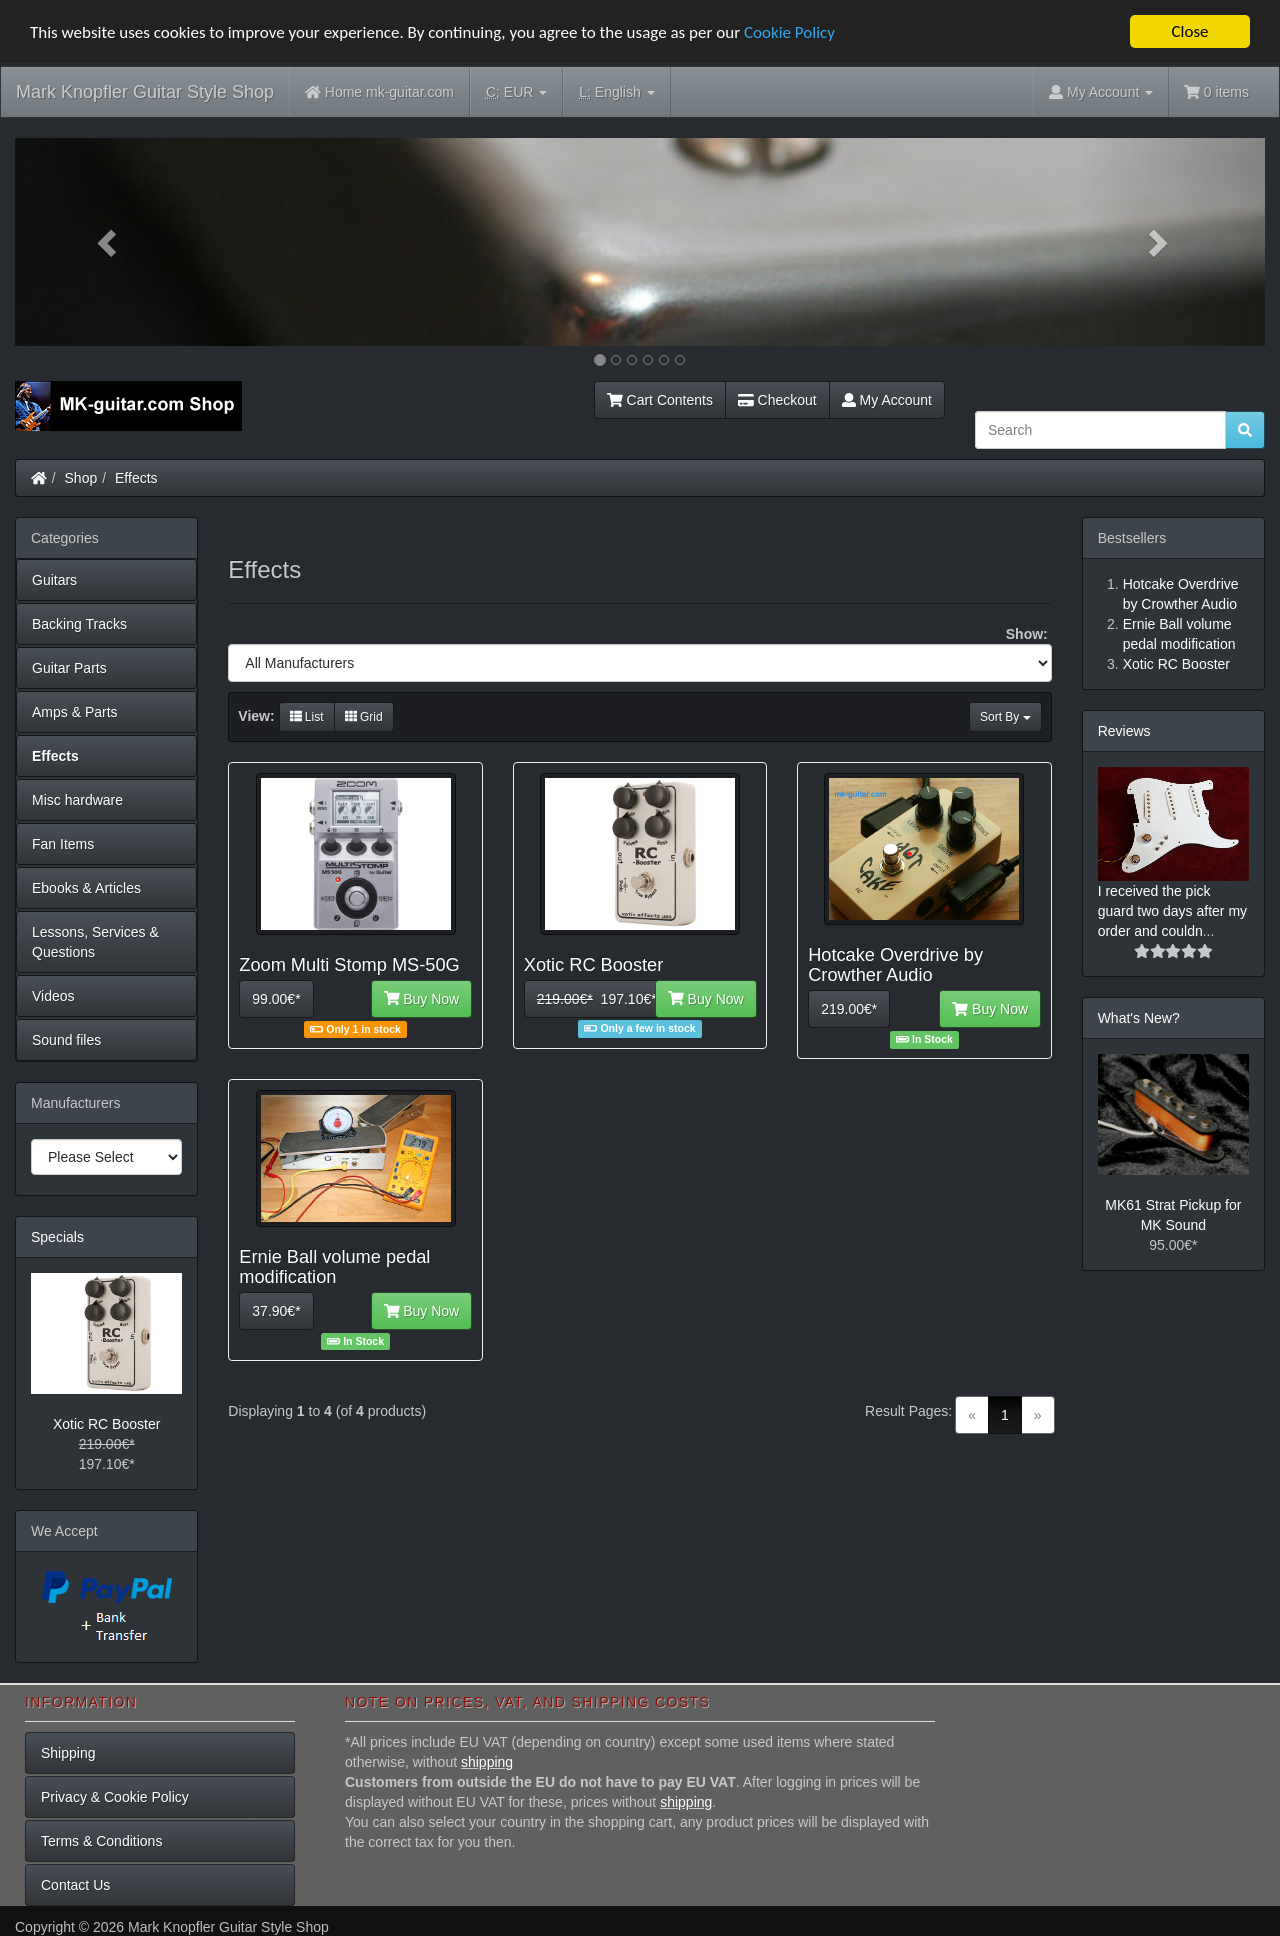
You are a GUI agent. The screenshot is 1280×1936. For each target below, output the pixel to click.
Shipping (68, 1753)
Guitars (54, 580)
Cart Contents (660, 400)
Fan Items (63, 844)
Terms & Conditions (101, 1841)
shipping (487, 1762)
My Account (887, 400)
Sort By (1005, 717)
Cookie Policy (789, 32)
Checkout (777, 400)
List (307, 717)
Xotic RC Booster (106, 1424)
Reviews (1124, 731)
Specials (57, 1237)
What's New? (1139, 1018)
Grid (364, 717)
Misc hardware (77, 800)
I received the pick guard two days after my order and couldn (1172, 911)
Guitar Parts (69, 668)
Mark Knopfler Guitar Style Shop (145, 92)
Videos (53, 996)
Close (1189, 31)
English (616, 92)
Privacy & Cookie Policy (115, 1797)
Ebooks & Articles (86, 888)
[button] (109, 242)
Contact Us (75, 1885)
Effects (136, 478)
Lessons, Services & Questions (95, 942)
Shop (81, 478)
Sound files (66, 1040)
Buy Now (422, 999)
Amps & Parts (75, 712)
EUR (516, 92)
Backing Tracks (79, 624)
